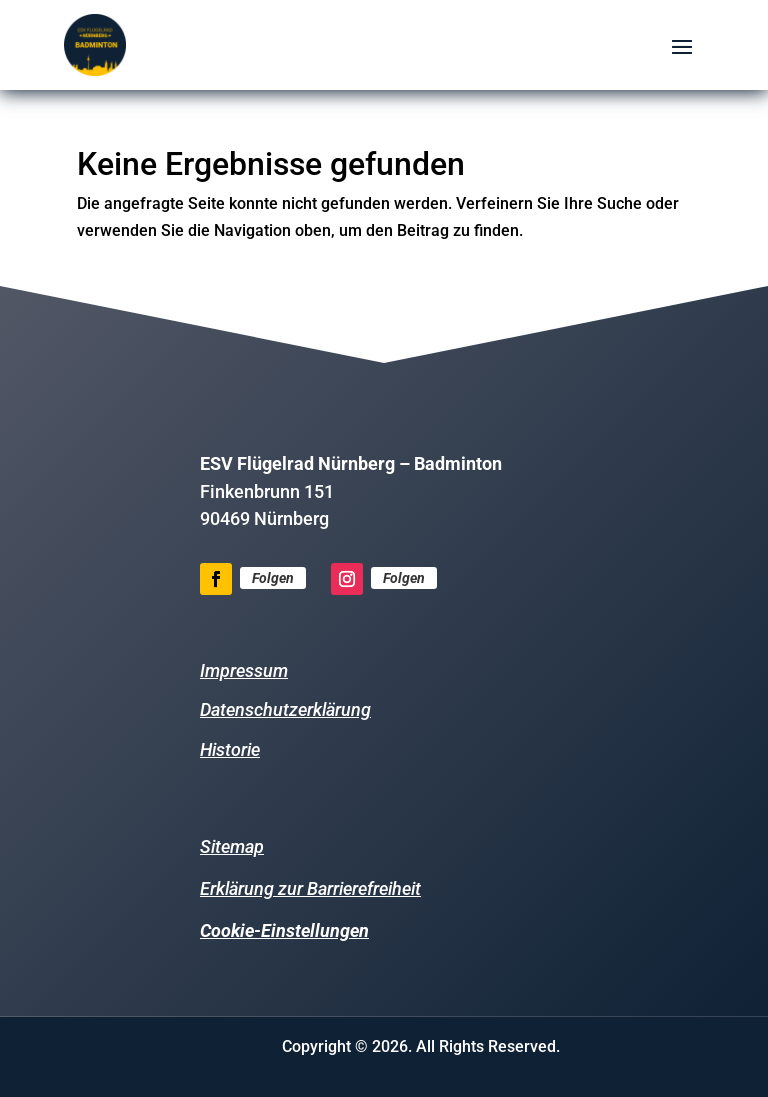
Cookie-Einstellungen (284, 930)
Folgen (273, 578)
